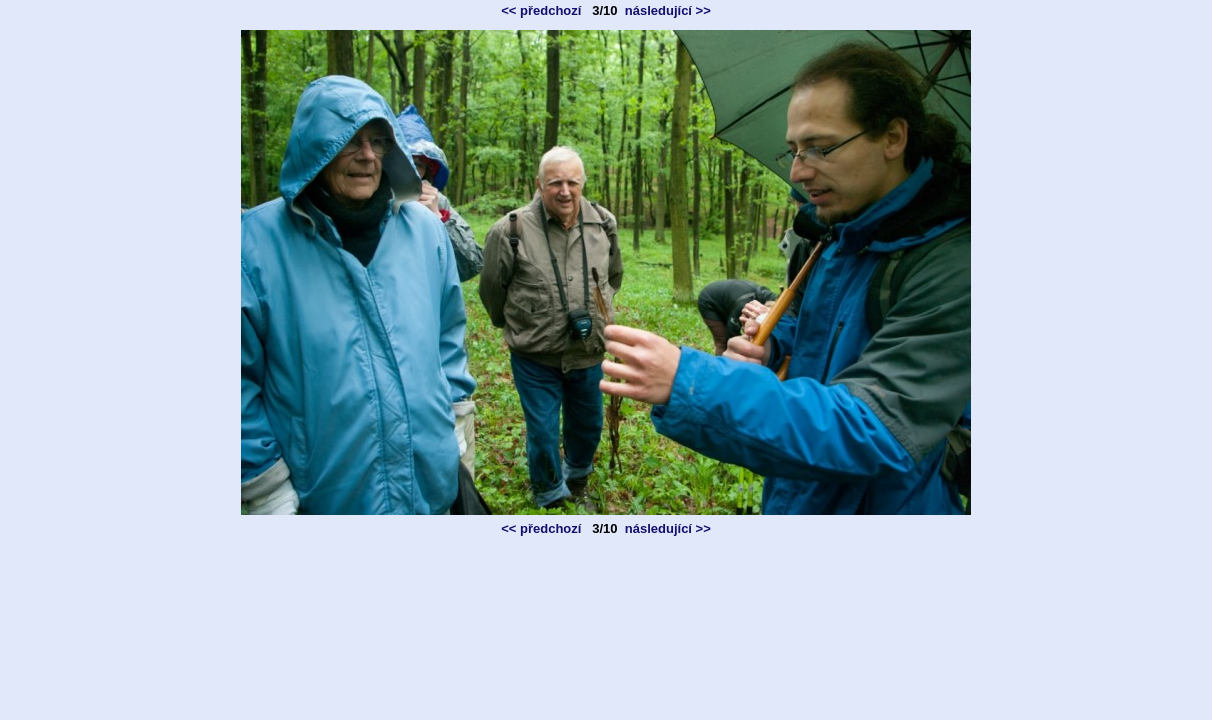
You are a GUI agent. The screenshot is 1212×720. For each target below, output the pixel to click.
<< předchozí (541, 10)
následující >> (668, 10)
